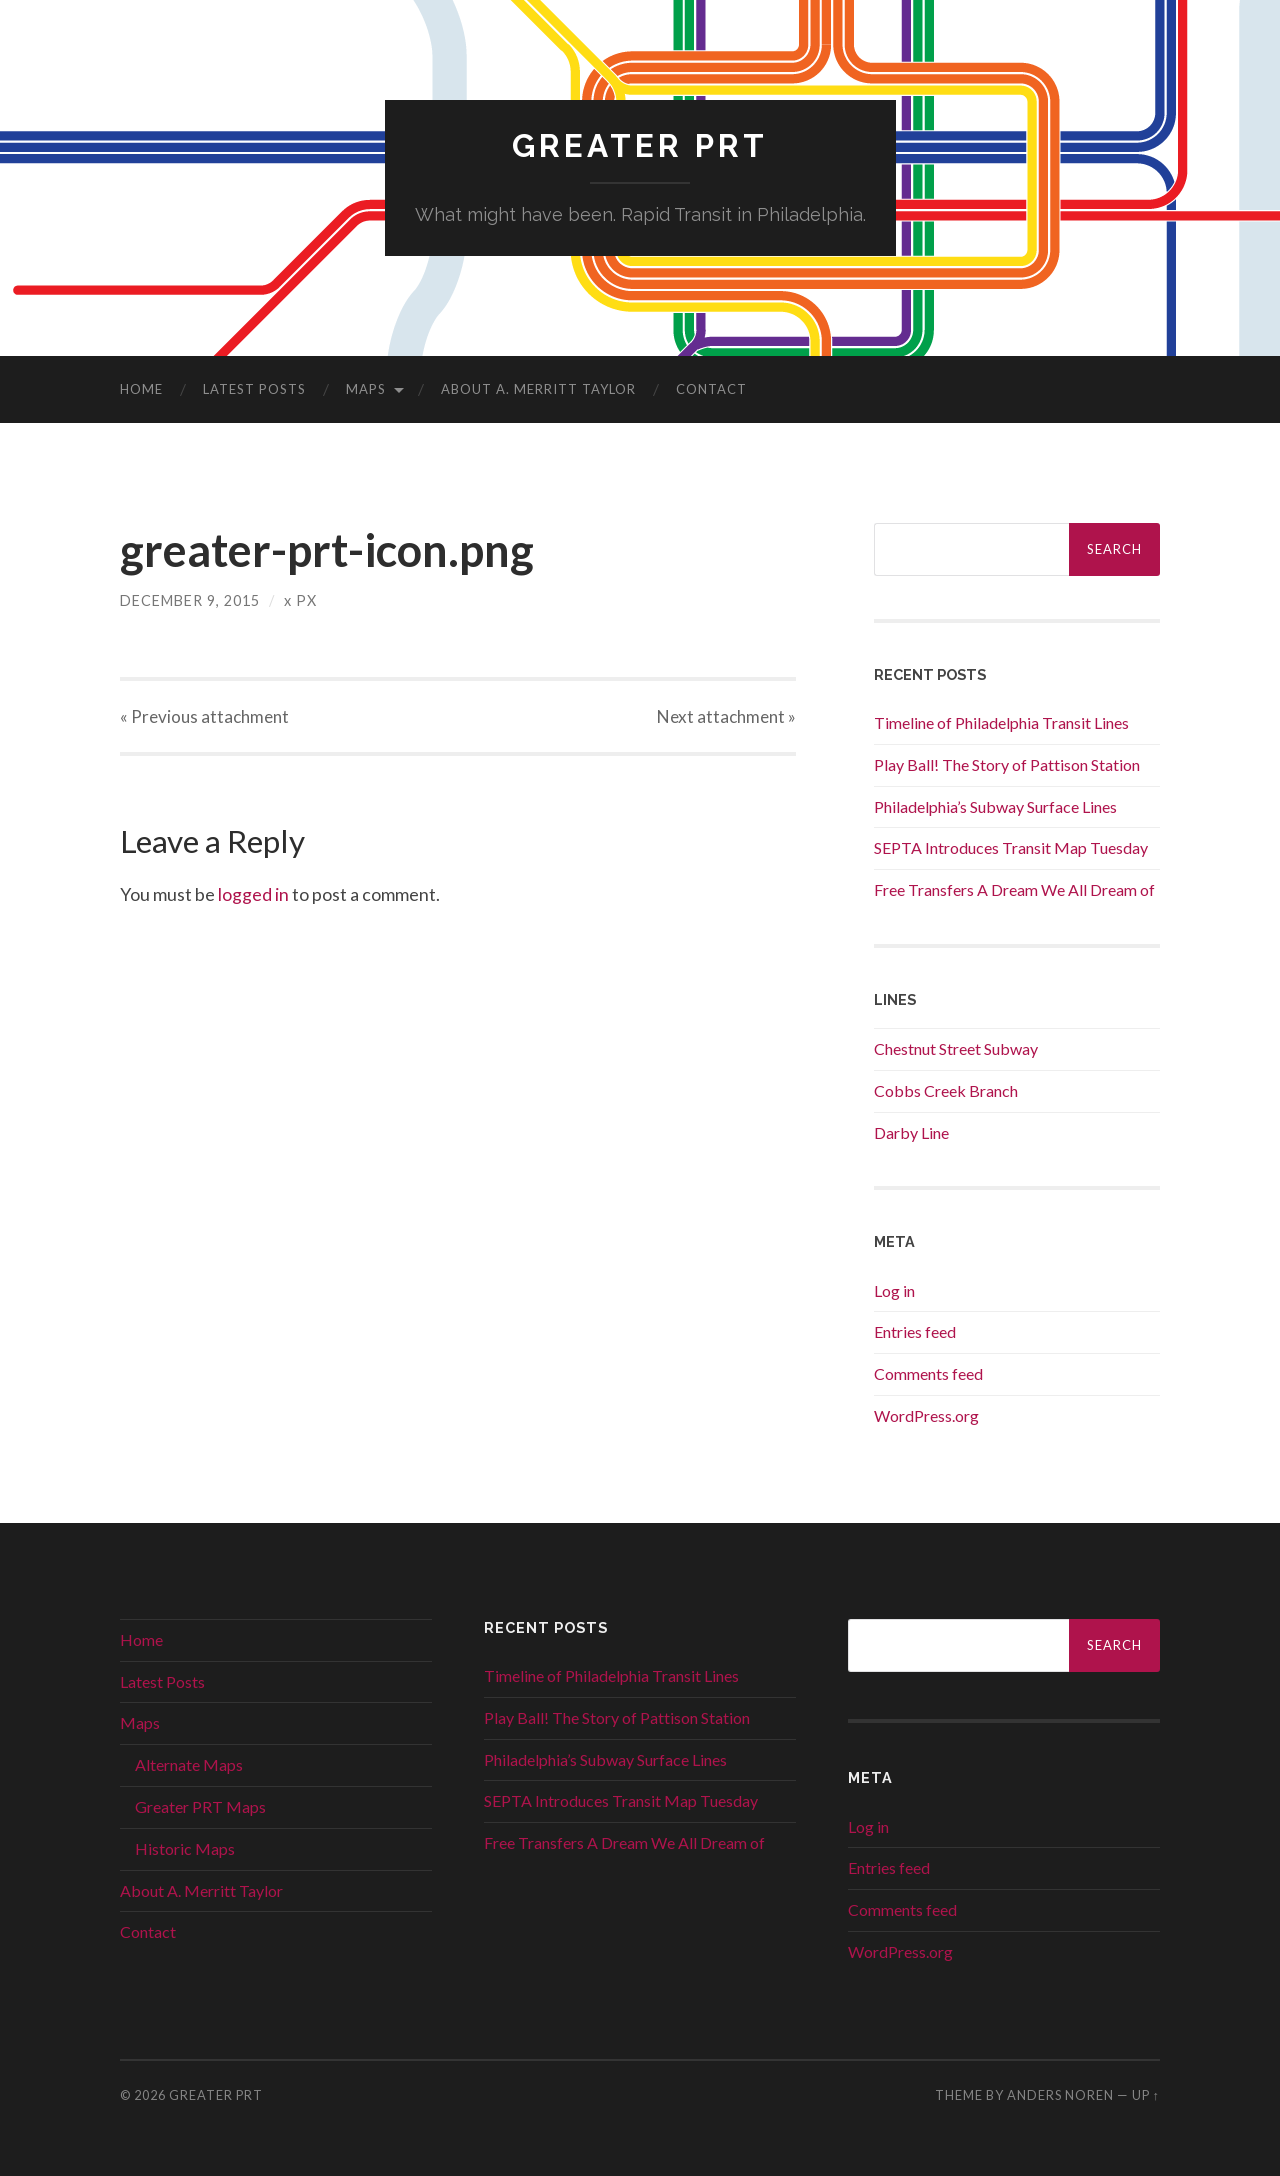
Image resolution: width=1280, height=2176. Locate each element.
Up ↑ (1146, 2095)
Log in (894, 1290)
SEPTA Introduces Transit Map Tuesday (1011, 847)
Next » (726, 716)
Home (141, 389)
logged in (253, 894)
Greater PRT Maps (200, 1806)
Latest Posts (254, 389)
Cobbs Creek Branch (946, 1090)
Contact (711, 389)
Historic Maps (185, 1848)
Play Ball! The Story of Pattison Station (1007, 764)
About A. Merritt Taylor (538, 389)
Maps (366, 389)
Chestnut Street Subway (956, 1048)
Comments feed (928, 1373)
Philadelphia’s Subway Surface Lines (995, 806)
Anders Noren (1060, 2095)
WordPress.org (926, 1415)
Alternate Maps (189, 1764)
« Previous (204, 716)
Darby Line (911, 1132)
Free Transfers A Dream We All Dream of (1014, 889)
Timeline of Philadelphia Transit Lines (1001, 722)
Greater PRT (640, 145)
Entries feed (915, 1331)
